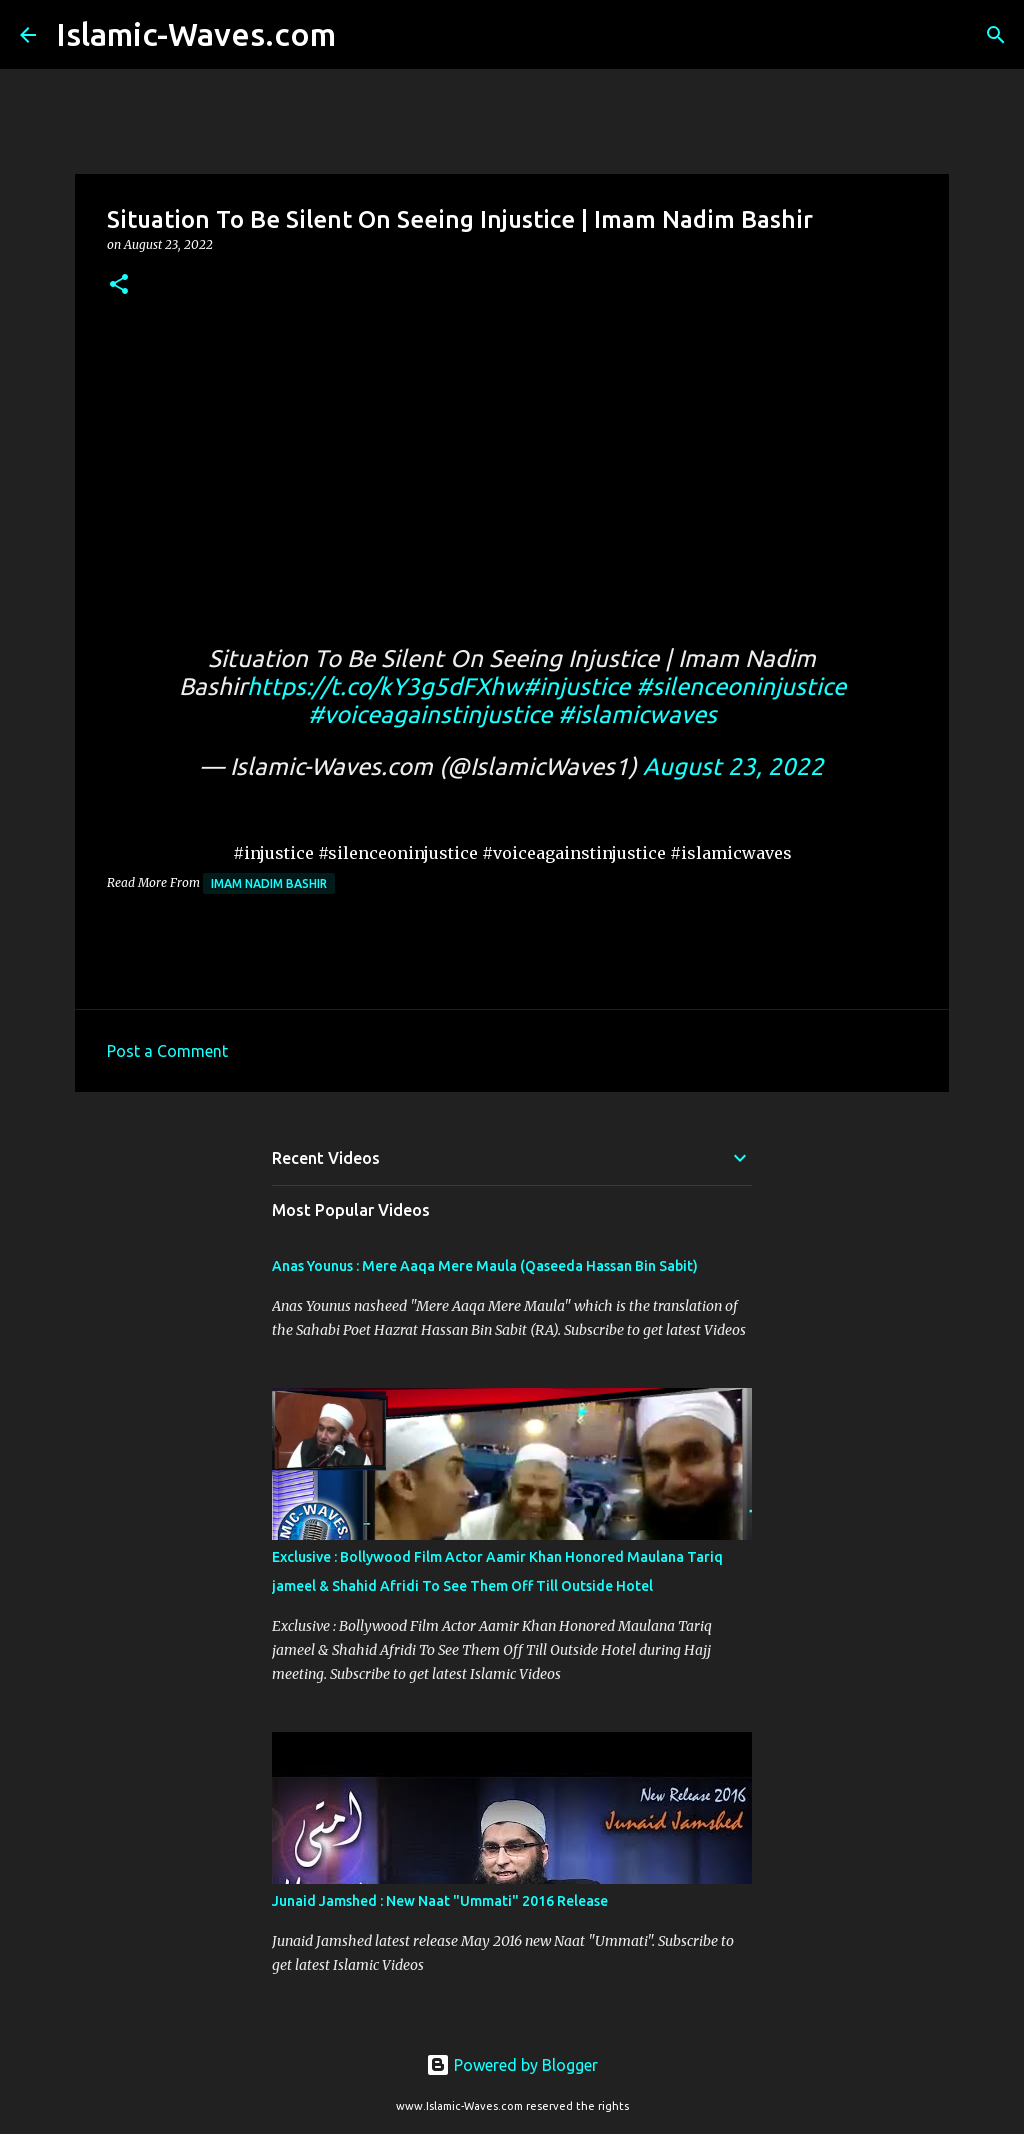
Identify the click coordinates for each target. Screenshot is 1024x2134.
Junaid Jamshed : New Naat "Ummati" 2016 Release (440, 1901)
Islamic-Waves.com (196, 34)
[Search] (364, 35)
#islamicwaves (637, 714)
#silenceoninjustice (741, 686)
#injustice (576, 686)
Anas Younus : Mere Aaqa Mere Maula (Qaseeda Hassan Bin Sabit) (485, 1266)
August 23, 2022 (733, 766)
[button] (119, 285)
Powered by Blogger (512, 2065)
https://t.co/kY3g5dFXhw (385, 686)
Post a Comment (167, 1051)
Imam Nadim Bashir (269, 883)
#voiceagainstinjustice (430, 714)
